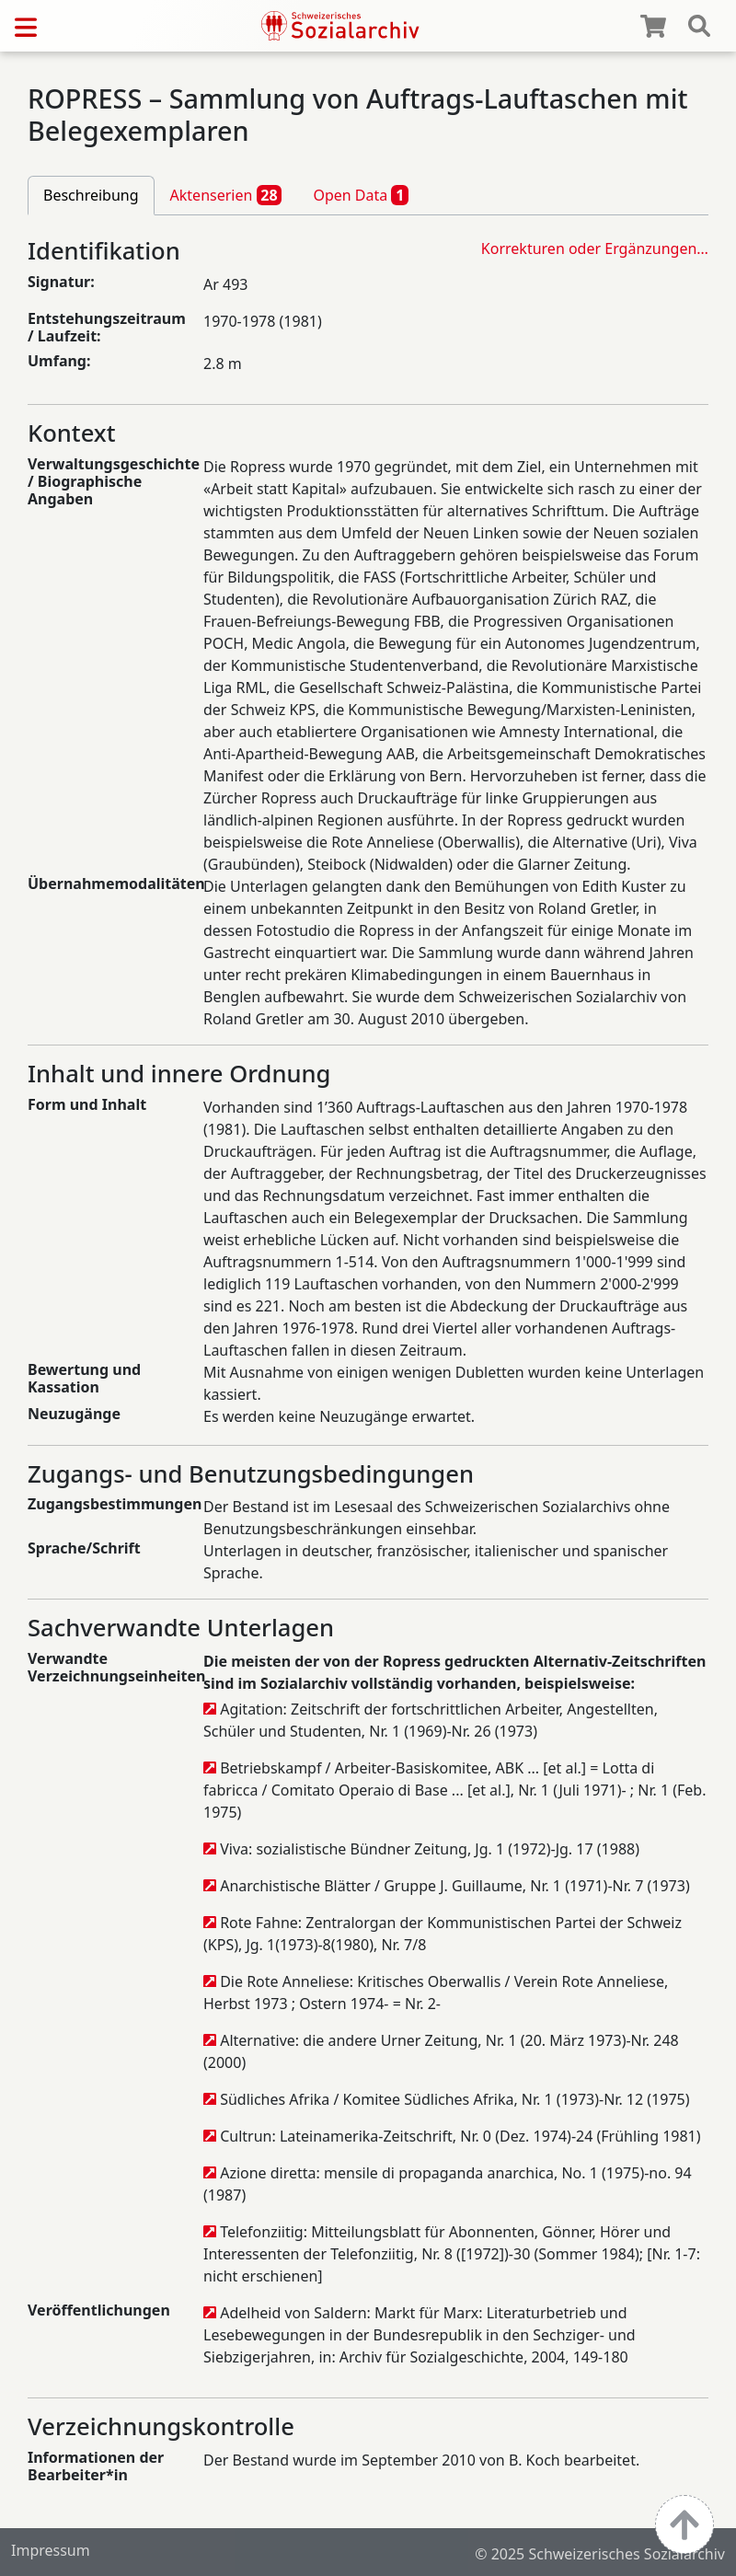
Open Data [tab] (360, 195)
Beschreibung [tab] (91, 195)
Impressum (50, 2550)
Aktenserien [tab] (226, 195)
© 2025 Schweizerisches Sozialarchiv (600, 2554)
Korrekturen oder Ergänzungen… (594, 248)
